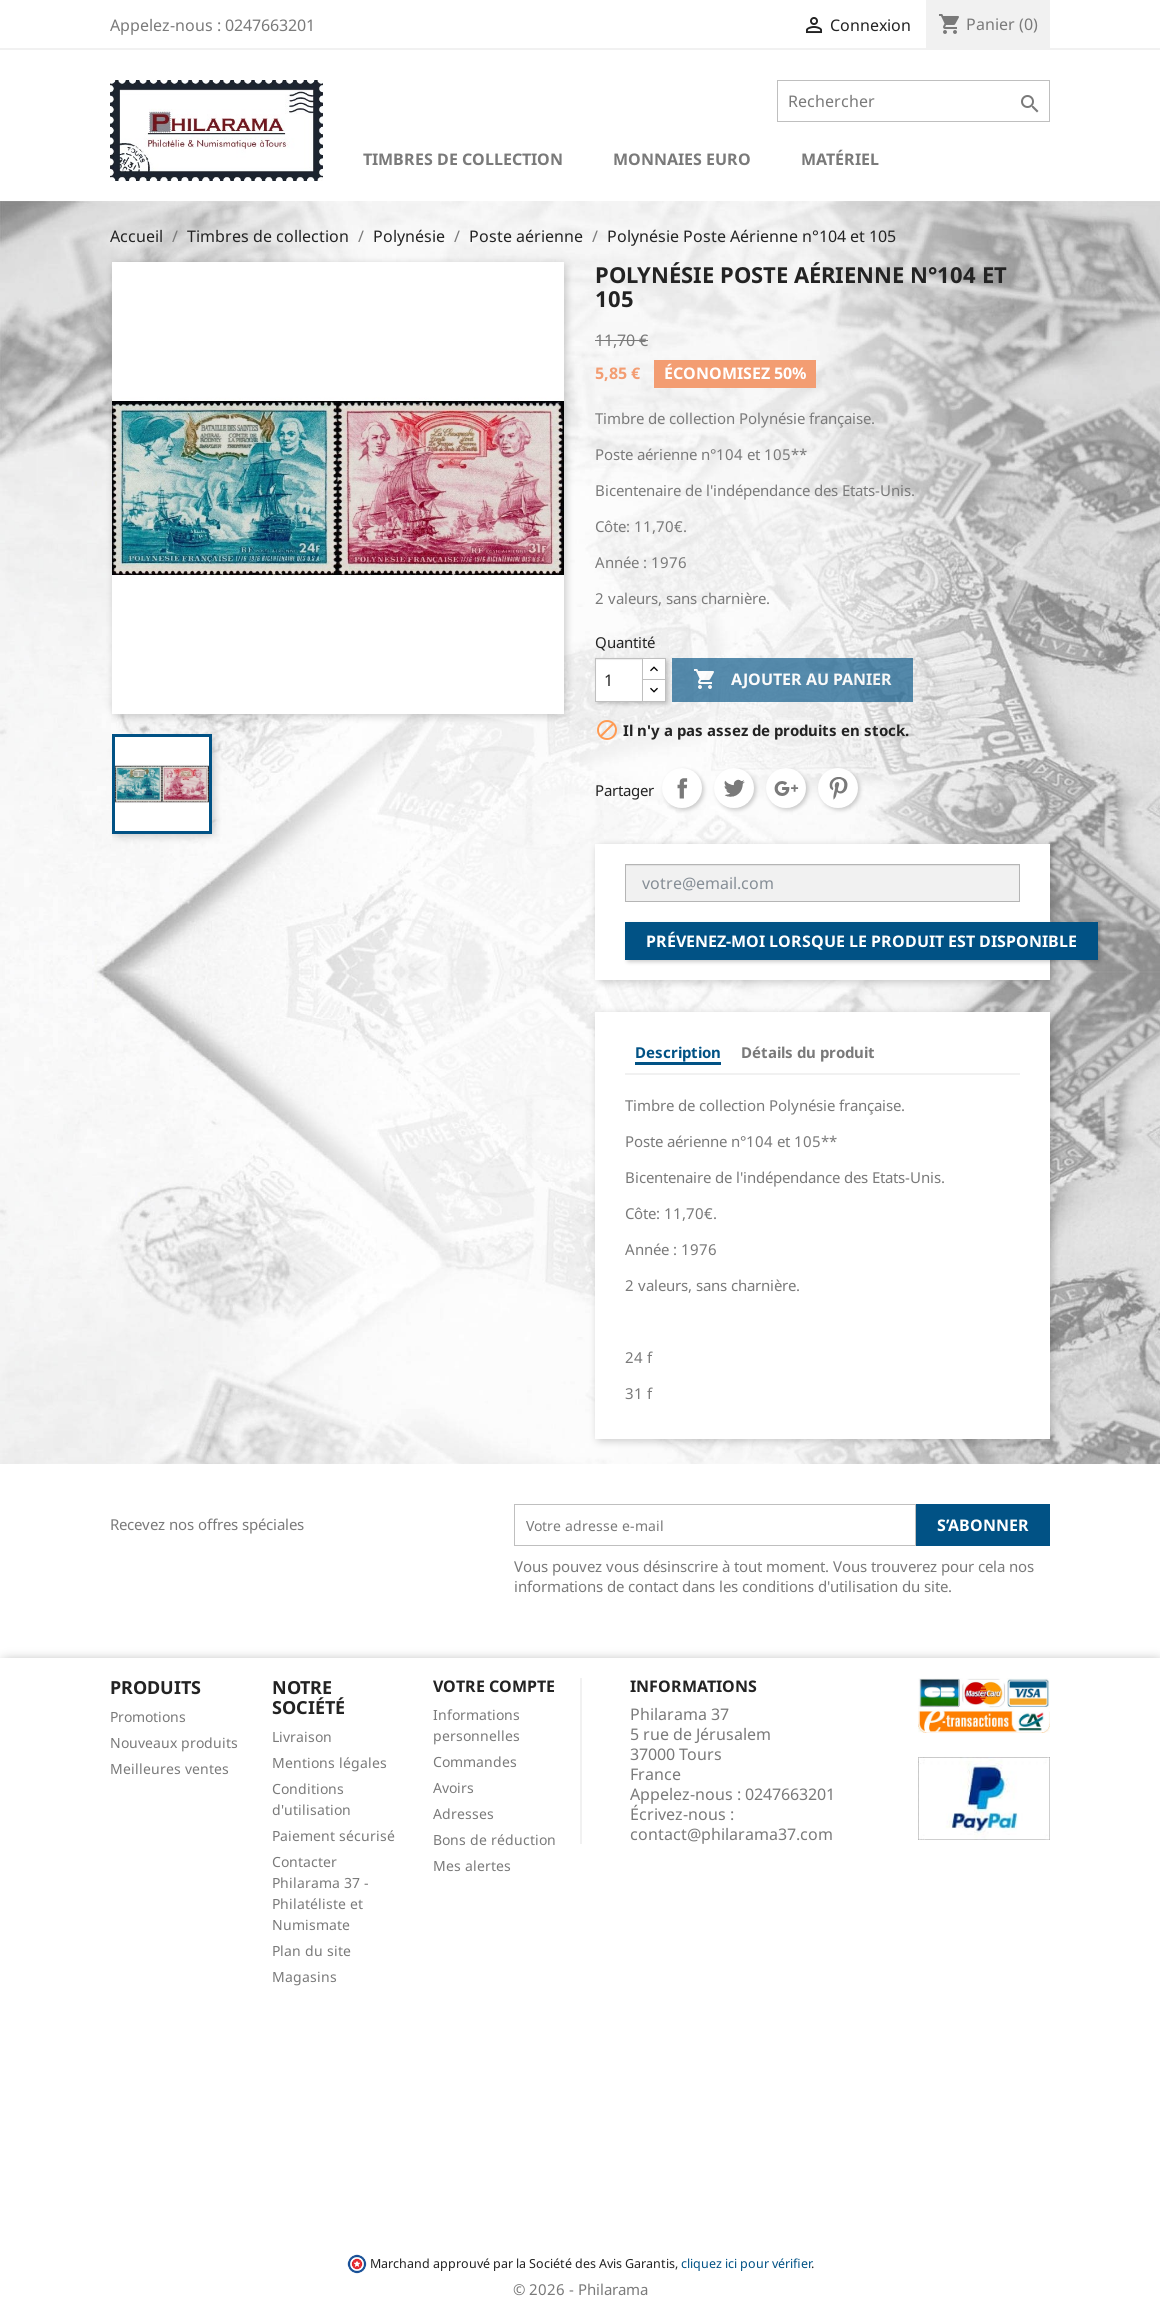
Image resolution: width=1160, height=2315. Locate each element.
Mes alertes (472, 1865)
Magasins (304, 1976)
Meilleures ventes (169, 1768)
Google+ (786, 788)
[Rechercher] (913, 101)
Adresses (463, 1813)
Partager (682, 788)
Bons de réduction (494, 1839)
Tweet (734, 788)
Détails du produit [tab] (808, 1052)
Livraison (302, 1736)
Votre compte (494, 1686)
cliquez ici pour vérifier (746, 2263)
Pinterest (838, 788)
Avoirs (453, 1787)
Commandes (475, 1761)
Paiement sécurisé (333, 1835)
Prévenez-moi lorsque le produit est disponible (861, 941)
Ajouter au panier (792, 680)
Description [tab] (678, 1052)
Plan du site (311, 1950)
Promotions (148, 1716)
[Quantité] (619, 680)
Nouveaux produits (174, 1742)
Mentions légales (329, 1762)
